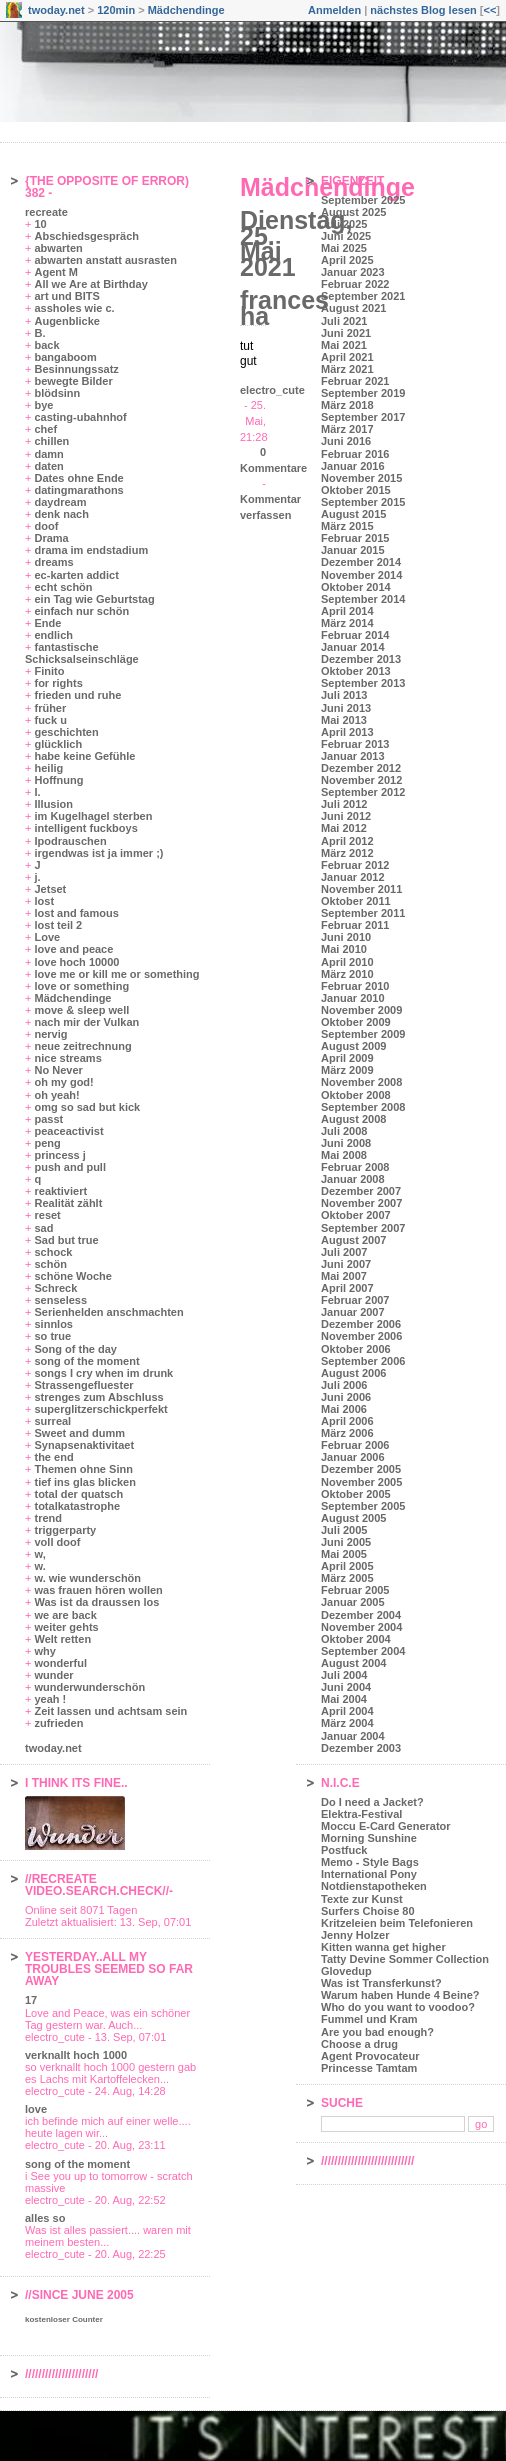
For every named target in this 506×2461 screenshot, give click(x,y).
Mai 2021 (344, 345)
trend (48, 1518)
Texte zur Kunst (362, 1899)
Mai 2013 (344, 720)
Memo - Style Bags (370, 1862)
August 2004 (353, 1663)
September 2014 (363, 599)
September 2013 (363, 683)
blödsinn (57, 393)
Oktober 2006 (356, 1349)
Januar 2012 (353, 877)
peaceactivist (68, 1131)
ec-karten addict (76, 575)
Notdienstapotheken (374, 1886)
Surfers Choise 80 (368, 1911)
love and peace (73, 949)
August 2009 (353, 1046)
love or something (81, 986)
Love (47, 937)
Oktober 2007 (356, 1215)
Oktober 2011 (356, 901)
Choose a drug (359, 2044)
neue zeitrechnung (82, 1046)
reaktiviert (60, 1191)
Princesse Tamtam (369, 2068)
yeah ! (50, 1699)
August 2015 (353, 514)
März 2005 (347, 1578)
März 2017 (347, 429)
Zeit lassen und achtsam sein (110, 1711)
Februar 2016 (355, 454)
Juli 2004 (344, 1675)
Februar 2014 (355, 635)
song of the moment (86, 1361)
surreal (52, 1421)
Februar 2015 (355, 538)
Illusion (53, 804)
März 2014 (347, 623)
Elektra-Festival (361, 1814)
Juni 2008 (346, 1143)
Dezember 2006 (361, 1324)
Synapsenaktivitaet (84, 1445)
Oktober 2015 (356, 490)
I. (37, 792)
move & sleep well (81, 1010)
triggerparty (65, 1530)
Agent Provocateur (370, 2056)
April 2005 (347, 1566)
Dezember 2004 (361, 1615)
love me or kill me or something (116, 974)
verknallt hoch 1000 (76, 2055)
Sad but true (66, 1240)
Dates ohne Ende (78, 478)
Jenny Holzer (355, 1935)
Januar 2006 (353, 1457)
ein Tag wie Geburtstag (94, 599)
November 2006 (361, 1336)
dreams (53, 562)
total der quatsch (78, 1494)
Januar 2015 (353, 550)
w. (39, 1566)
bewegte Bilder (73, 381)
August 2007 (353, 1240)
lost (44, 901)
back (46, 345)
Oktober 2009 (356, 1022)
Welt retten (62, 1639)
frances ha (284, 308)
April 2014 (347, 611)
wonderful (60, 1663)
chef (45, 429)
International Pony (369, 1874)
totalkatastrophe (77, 1506)
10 (40, 224)
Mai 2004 (344, 1699)
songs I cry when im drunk (103, 1373)
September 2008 (363, 1107)
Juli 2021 (344, 321)
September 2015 (363, 502)
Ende (47, 623)
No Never (58, 1070)
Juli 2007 (344, 1252)
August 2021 (353, 308)
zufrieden (58, 1723)
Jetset (50, 889)
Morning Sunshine (369, 1838)
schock (53, 1252)
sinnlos (53, 1324)
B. (39, 333)
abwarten (58, 248)
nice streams (67, 1058)
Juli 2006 (344, 1385)
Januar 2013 (353, 756)
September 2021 (363, 296)
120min (116, 10)
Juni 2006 (346, 1397)
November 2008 (361, 1082)
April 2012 (347, 841)
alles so (45, 2218)
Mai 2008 (344, 1155)
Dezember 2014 (361, 562)
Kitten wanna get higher (383, 1947)
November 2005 (361, 1482)
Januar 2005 (353, 1602)
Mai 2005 (344, 1554)
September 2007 (363, 1228)
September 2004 (363, 1651)
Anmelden (334, 10)
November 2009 (361, 1010)
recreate (46, 212)
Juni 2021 (346, 333)
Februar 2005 (355, 1590)
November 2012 (361, 780)
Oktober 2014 (356, 587)
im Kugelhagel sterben (93, 816)
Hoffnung (58, 780)
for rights (58, 683)
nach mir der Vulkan (86, 1022)
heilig (48, 768)
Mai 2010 (344, 949)
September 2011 (363, 913)
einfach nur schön (81, 611)
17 (31, 2000)
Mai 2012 (344, 828)
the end (53, 1457)
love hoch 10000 (76, 962)
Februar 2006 (355, 1445)
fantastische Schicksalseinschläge (82, 653)
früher (50, 708)
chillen (51, 441)
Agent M (55, 272)
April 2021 (347, 357)
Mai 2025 (344, 248)
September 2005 (363, 1506)
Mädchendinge (186, 10)
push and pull (70, 1167)
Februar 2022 (355, 284)
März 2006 (347, 1433)
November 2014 (361, 575)
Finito (49, 671)
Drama (51, 538)
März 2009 (347, 1070)
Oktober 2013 (356, 671)
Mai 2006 (344, 1409)
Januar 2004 (353, 1736)
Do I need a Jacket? (372, 1802)
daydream (60, 502)
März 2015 (347, 526)
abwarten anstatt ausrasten (105, 260)
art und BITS (66, 296)
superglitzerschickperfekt (100, 1409)
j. (37, 877)
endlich (53, 635)
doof (46, 526)
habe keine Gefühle (84, 756)
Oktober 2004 (356, 1639)
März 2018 (347, 405)
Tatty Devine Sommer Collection (405, 1959)
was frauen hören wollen (98, 1590)
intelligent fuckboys (85, 828)
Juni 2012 (346, 816)
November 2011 (361, 889)
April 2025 (347, 260)
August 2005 (353, 1518)
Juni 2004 (346, 1687)
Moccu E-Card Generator (386, 1826)
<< (489, 10)
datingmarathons (78, 490)
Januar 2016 (353, 466)
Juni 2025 (346, 236)
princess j (59, 1155)
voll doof (57, 1542)
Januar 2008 (353, 1179)
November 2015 (361, 478)
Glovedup (346, 1971)
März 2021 (347, 369)
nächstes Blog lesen (423, 10)
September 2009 (363, 1034)
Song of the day (75, 1349)
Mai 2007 (344, 1276)
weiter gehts (66, 1627)
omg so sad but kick (87, 1107)
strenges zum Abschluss (98, 1397)
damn (48, 454)
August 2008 (353, 1119)
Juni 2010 (346, 937)
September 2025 (363, 200)
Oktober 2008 (356, 1095)
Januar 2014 (353, 647)
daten (48, 466)
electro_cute (272, 390)
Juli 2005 (344, 1530)
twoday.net (56, 10)
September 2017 (363, 417)
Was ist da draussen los (96, 1602)
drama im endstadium (91, 550)
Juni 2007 (346, 1264)
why (44, 1651)
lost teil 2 (58, 925)
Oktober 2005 (356, 1494)
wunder (53, 1675)
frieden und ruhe (77, 695)
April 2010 (347, 962)
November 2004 (361, 1627)
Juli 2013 (344, 695)
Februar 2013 (355, 744)
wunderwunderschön (89, 1687)
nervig (50, 1034)
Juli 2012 (344, 804)
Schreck (55, 1288)
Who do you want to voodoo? (398, 2007)
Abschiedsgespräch (86, 236)
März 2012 (347, 853)
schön (50, 1264)
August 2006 (353, 1373)
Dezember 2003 (361, 1748)
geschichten (66, 732)
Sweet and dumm (79, 1433)
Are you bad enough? (377, 2032)
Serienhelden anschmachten (108, 1312)
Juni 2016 (346, 441)
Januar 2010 (353, 998)
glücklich (58, 744)
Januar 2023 (353, 272)
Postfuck (344, 1850)
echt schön (63, 587)
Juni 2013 (346, 708)
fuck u (50, 720)
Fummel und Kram (369, 2019)
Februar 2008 (355, 1167)
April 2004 (347, 1711)
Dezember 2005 (361, 1469)
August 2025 (353, 212)
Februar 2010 (355, 986)
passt (48, 1119)
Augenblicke (66, 321)
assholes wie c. (74, 308)
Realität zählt (68, 1203)
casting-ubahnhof (80, 417)
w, (39, 1554)
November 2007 (361, 1203)
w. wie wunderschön (87, 1578)
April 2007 (347, 1288)
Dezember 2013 (361, 659)
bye (43, 405)
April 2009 (347, 1058)
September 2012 (363, 792)
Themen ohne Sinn (83, 1469)
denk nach (61, 514)
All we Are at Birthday (90, 284)
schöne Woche (72, 1276)
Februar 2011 (355, 925)
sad (43, 1228)
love (36, 2109)
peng (47, 1143)
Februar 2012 (355, 865)
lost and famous (76, 913)
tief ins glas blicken (84, 1482)
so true (52, 1336)
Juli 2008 (344, 1131)
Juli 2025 (344, 224)
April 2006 (347, 1421)
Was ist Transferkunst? (381, 1983)
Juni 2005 (346, 1542)
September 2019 (363, 393)
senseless (60, 1300)
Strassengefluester (83, 1385)
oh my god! (63, 1082)
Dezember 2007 (361, 1191)
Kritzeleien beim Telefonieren (397, 1923)
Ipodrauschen (70, 841)
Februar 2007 (355, 1300)
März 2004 (347, 1723)
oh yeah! (56, 1095)
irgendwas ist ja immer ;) (98, 853)
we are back (65, 1615)
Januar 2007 (353, 1312)
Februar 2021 (355, 381)
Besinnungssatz (76, 369)
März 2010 (347, 974)
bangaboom (65, 357)
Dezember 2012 (361, 768)
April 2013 (347, 732)
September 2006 (363, 1361)
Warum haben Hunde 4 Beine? (400, 1995)
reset (47, 1215)
